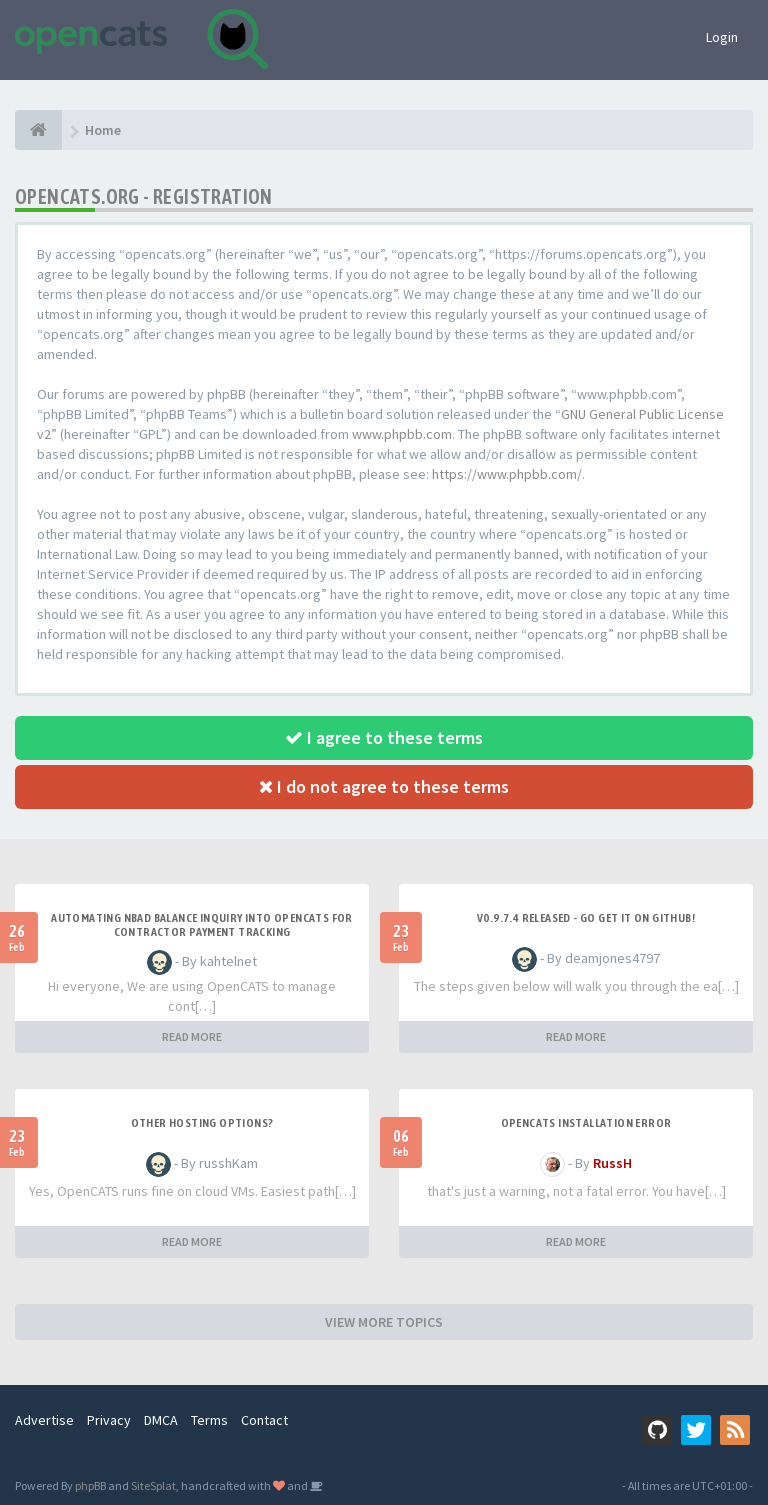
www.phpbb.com (402, 434)
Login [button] (722, 37)
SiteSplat (153, 1485)
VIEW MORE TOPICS (384, 1322)
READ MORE (192, 1036)
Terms (209, 1420)
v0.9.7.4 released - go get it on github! (586, 918)
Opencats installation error (586, 1123)
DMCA (161, 1420)
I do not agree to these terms (384, 786)
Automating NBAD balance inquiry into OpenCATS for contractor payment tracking (202, 925)
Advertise (44, 1420)
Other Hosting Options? (202, 1123)
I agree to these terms (384, 737)
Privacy (109, 1420)
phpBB (90, 1485)
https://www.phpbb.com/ (507, 474)
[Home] (38, 130)
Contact (264, 1420)
